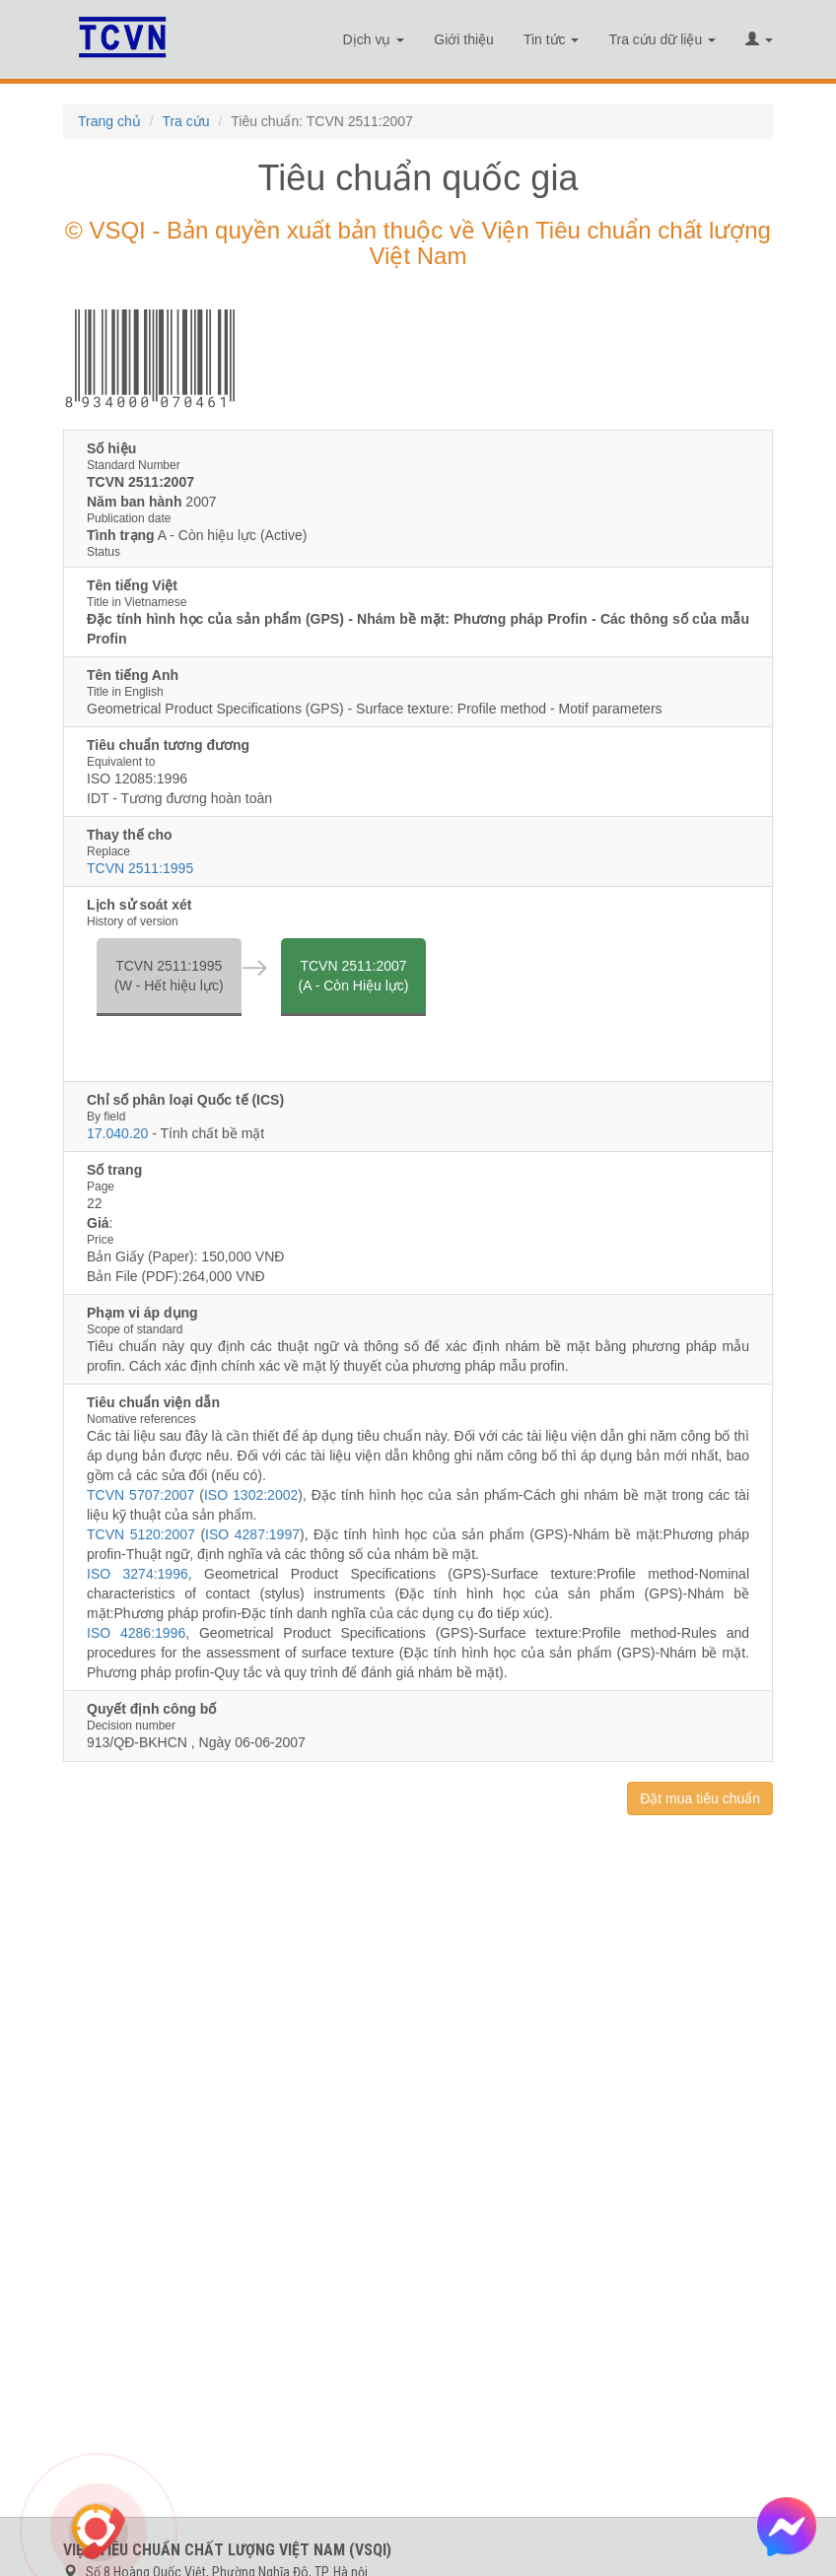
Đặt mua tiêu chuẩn (700, 1798)
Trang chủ (109, 121)
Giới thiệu (464, 39)
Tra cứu (185, 121)
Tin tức (551, 39)
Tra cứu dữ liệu (662, 39)
